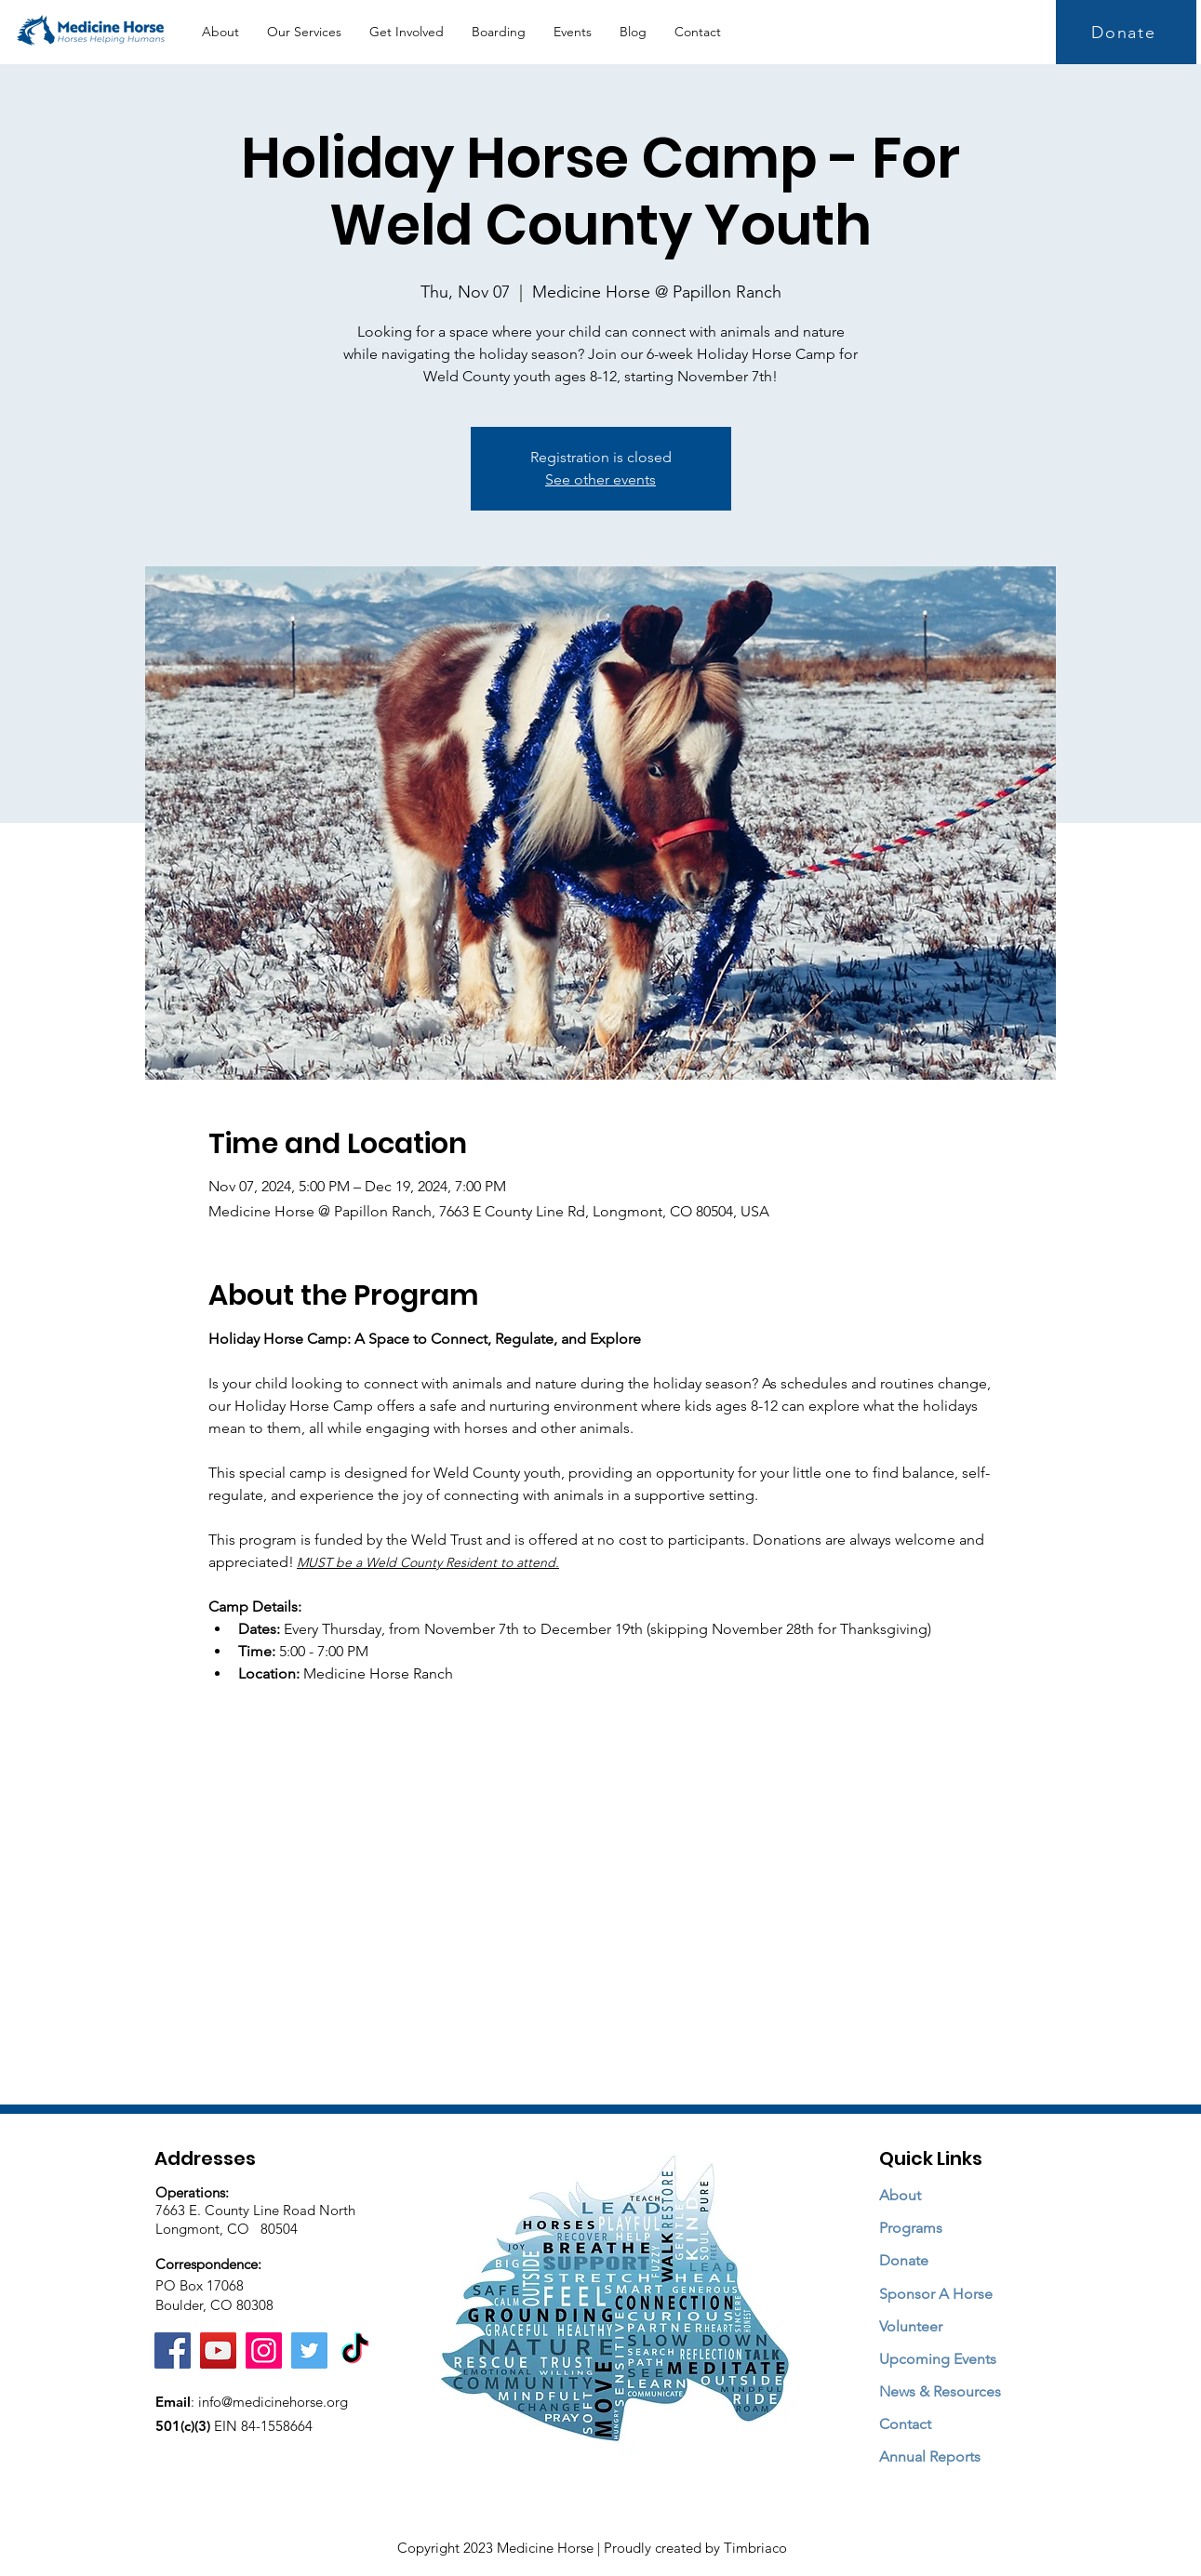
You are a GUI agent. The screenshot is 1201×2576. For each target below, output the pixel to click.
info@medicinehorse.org (273, 2401)
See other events (600, 479)
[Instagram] (264, 2350)
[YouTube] (218, 2350)
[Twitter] (309, 2350)
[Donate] (1126, 32)
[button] (304, 32)
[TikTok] (355, 2350)
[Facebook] (172, 2350)
